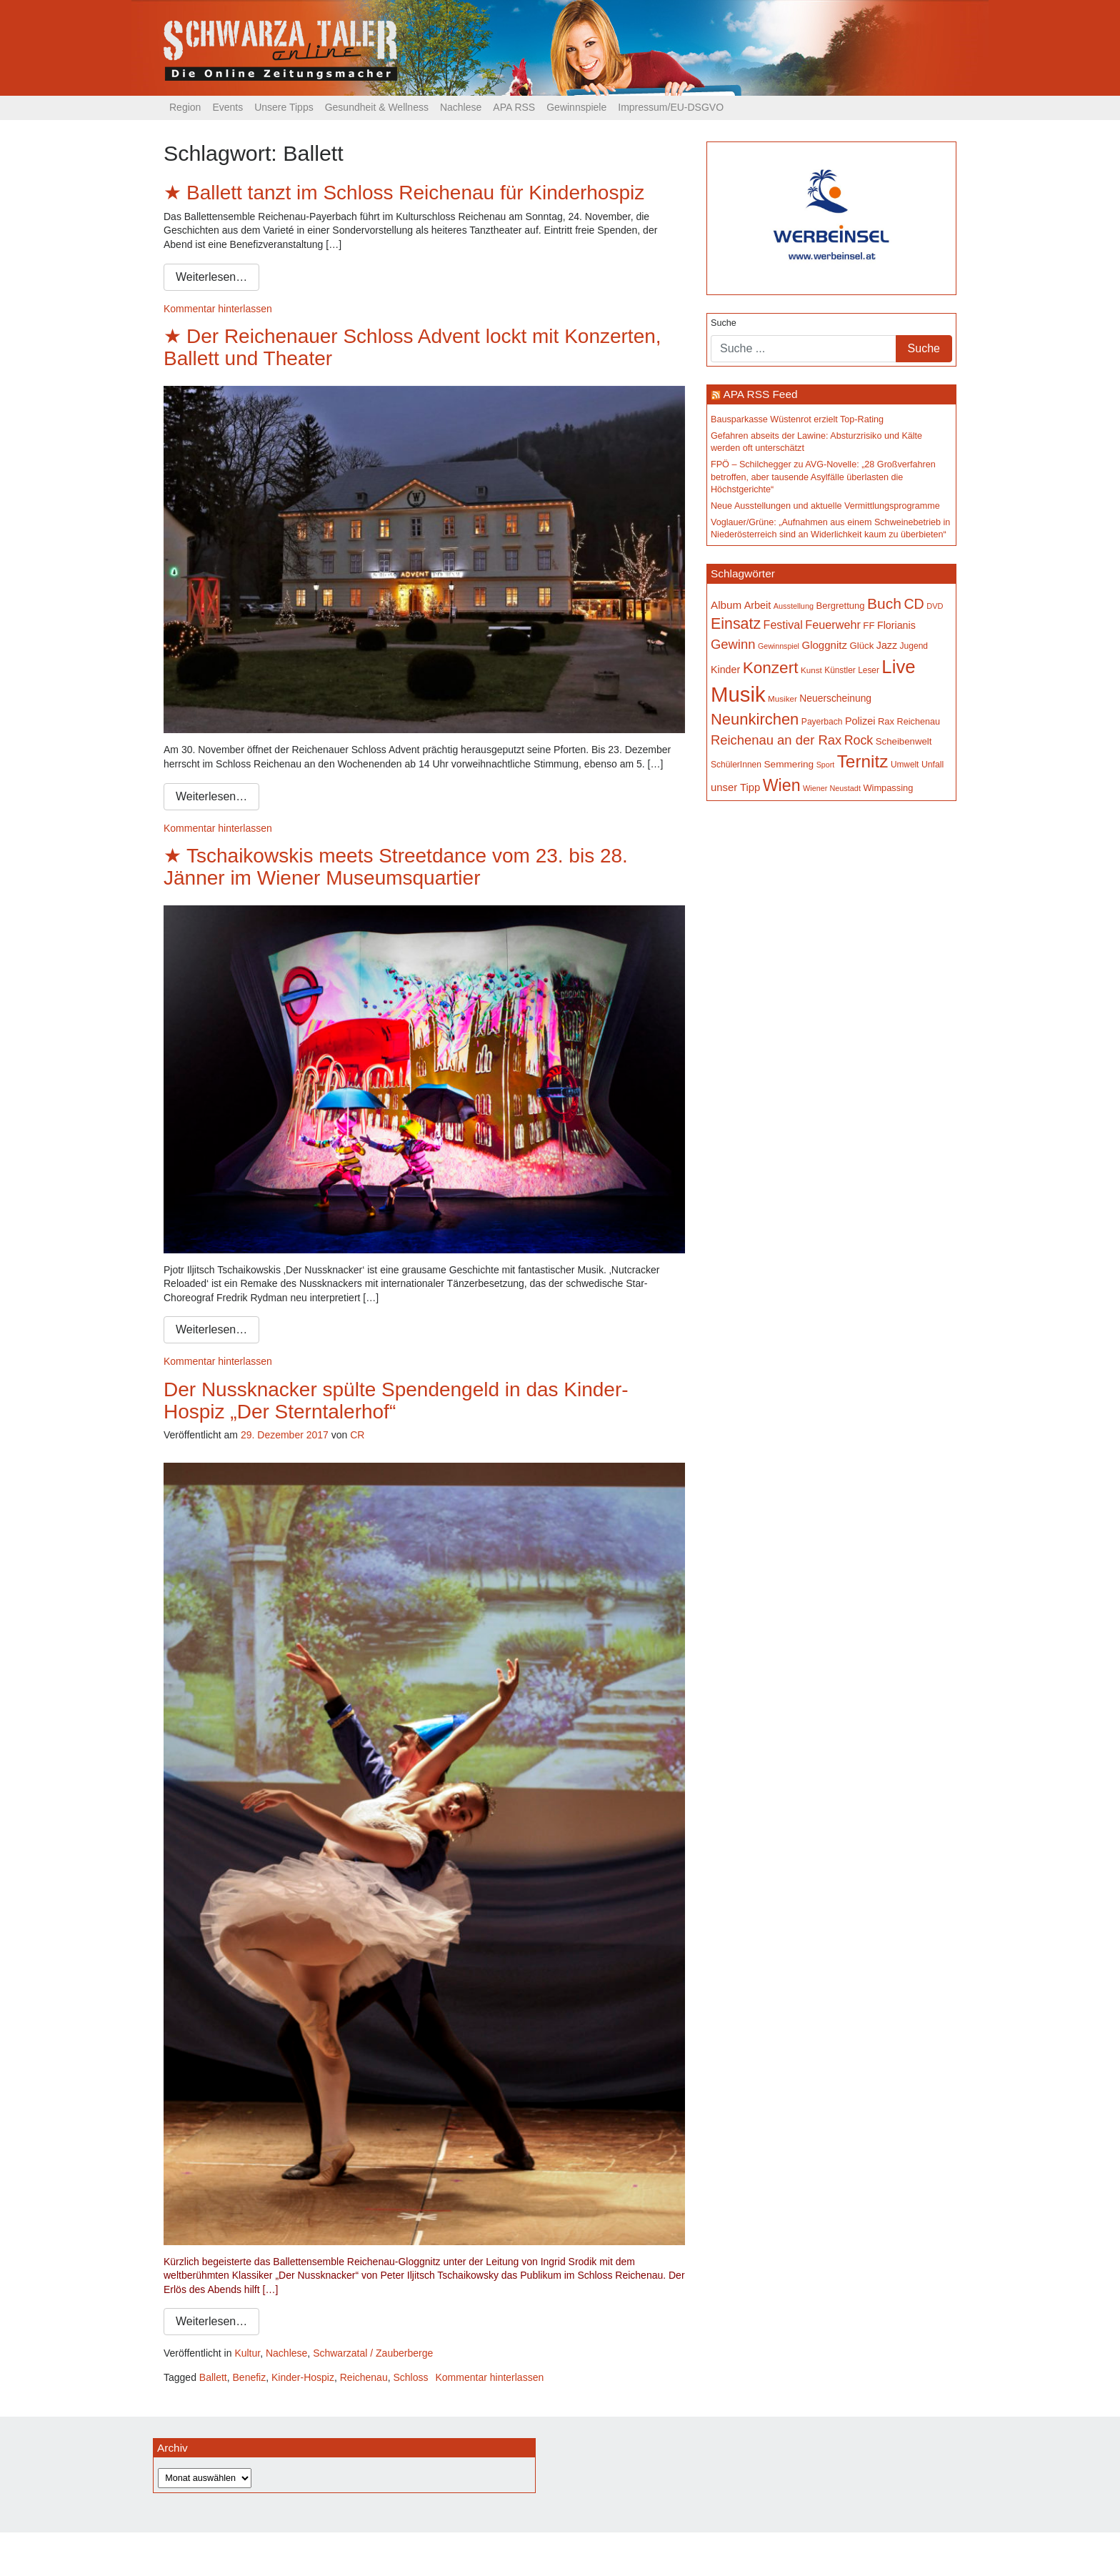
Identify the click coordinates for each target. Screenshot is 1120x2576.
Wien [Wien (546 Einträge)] (782, 785)
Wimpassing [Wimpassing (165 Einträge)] (888, 787)
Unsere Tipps (283, 107)
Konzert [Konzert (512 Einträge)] (771, 668)
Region (185, 107)
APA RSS (514, 107)
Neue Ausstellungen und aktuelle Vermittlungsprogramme (825, 506)
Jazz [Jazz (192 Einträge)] (886, 645)
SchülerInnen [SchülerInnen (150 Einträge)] (736, 765)
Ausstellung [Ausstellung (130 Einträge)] (794, 606)
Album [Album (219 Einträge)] (726, 605)
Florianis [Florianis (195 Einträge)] (896, 625)
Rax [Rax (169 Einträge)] (886, 721)
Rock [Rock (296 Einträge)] (859, 740)
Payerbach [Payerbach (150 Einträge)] (822, 722)
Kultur (247, 2353)
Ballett (213, 2377)
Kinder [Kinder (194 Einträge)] (725, 669)
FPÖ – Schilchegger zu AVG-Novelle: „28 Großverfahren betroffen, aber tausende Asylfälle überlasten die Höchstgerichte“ (823, 476)
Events (227, 107)
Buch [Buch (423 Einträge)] (884, 603)
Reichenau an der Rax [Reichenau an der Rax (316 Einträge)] (776, 739)
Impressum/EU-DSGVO (671, 107)
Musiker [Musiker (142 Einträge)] (782, 698)
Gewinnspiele (576, 107)
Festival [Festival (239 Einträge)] (783, 624)
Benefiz (249, 2377)
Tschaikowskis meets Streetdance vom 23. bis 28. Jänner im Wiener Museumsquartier (396, 867)
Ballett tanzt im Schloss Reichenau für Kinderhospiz (415, 192)
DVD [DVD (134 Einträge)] (934, 606)
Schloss (410, 2377)
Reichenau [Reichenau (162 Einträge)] (918, 722)
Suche (723, 323)
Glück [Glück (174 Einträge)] (861, 645)
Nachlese (460, 107)
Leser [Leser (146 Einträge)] (868, 670)
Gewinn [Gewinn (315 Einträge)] (733, 644)
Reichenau (364, 2377)
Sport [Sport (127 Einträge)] (825, 764)
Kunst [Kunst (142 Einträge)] (811, 670)
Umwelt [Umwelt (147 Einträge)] (905, 765)
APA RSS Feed (760, 394)
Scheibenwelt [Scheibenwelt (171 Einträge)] (904, 741)
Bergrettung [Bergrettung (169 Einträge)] (840, 605)
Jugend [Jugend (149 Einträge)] (914, 646)
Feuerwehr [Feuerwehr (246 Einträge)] (833, 624)
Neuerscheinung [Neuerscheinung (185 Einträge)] (835, 698)
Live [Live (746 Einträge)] (898, 667)
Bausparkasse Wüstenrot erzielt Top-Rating (797, 419)
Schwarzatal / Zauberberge (373, 2353)
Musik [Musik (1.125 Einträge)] (738, 694)
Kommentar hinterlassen (218, 308)
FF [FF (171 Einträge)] (868, 625)
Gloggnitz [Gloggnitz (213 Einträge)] (823, 645)
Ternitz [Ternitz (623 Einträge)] (863, 761)
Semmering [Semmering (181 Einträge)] (789, 764)
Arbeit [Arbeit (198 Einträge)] (757, 605)
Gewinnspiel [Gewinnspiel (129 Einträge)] (778, 646)
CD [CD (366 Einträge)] (914, 604)
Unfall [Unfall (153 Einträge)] (932, 765)
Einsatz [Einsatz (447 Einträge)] (736, 623)
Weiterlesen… (211, 277)
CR (357, 1435)
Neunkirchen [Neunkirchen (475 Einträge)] (755, 719)
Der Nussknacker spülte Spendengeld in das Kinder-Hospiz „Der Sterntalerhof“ (396, 1400)
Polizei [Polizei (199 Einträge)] (860, 721)
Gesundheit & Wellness (377, 107)
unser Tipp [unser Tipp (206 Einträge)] (735, 787)
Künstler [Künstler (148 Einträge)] (839, 670)
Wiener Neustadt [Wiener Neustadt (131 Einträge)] (832, 788)
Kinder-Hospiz (302, 2377)
